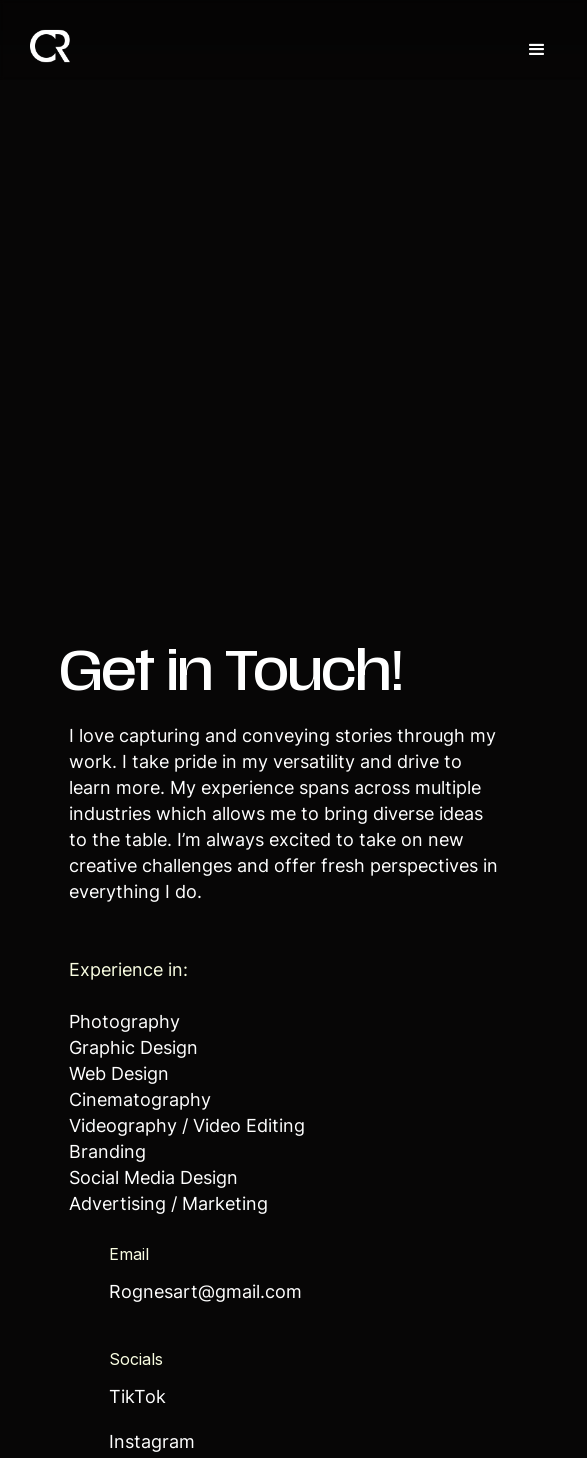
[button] (537, 50)
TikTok (137, 1398)
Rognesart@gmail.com (205, 1293)
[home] (45, 43)
